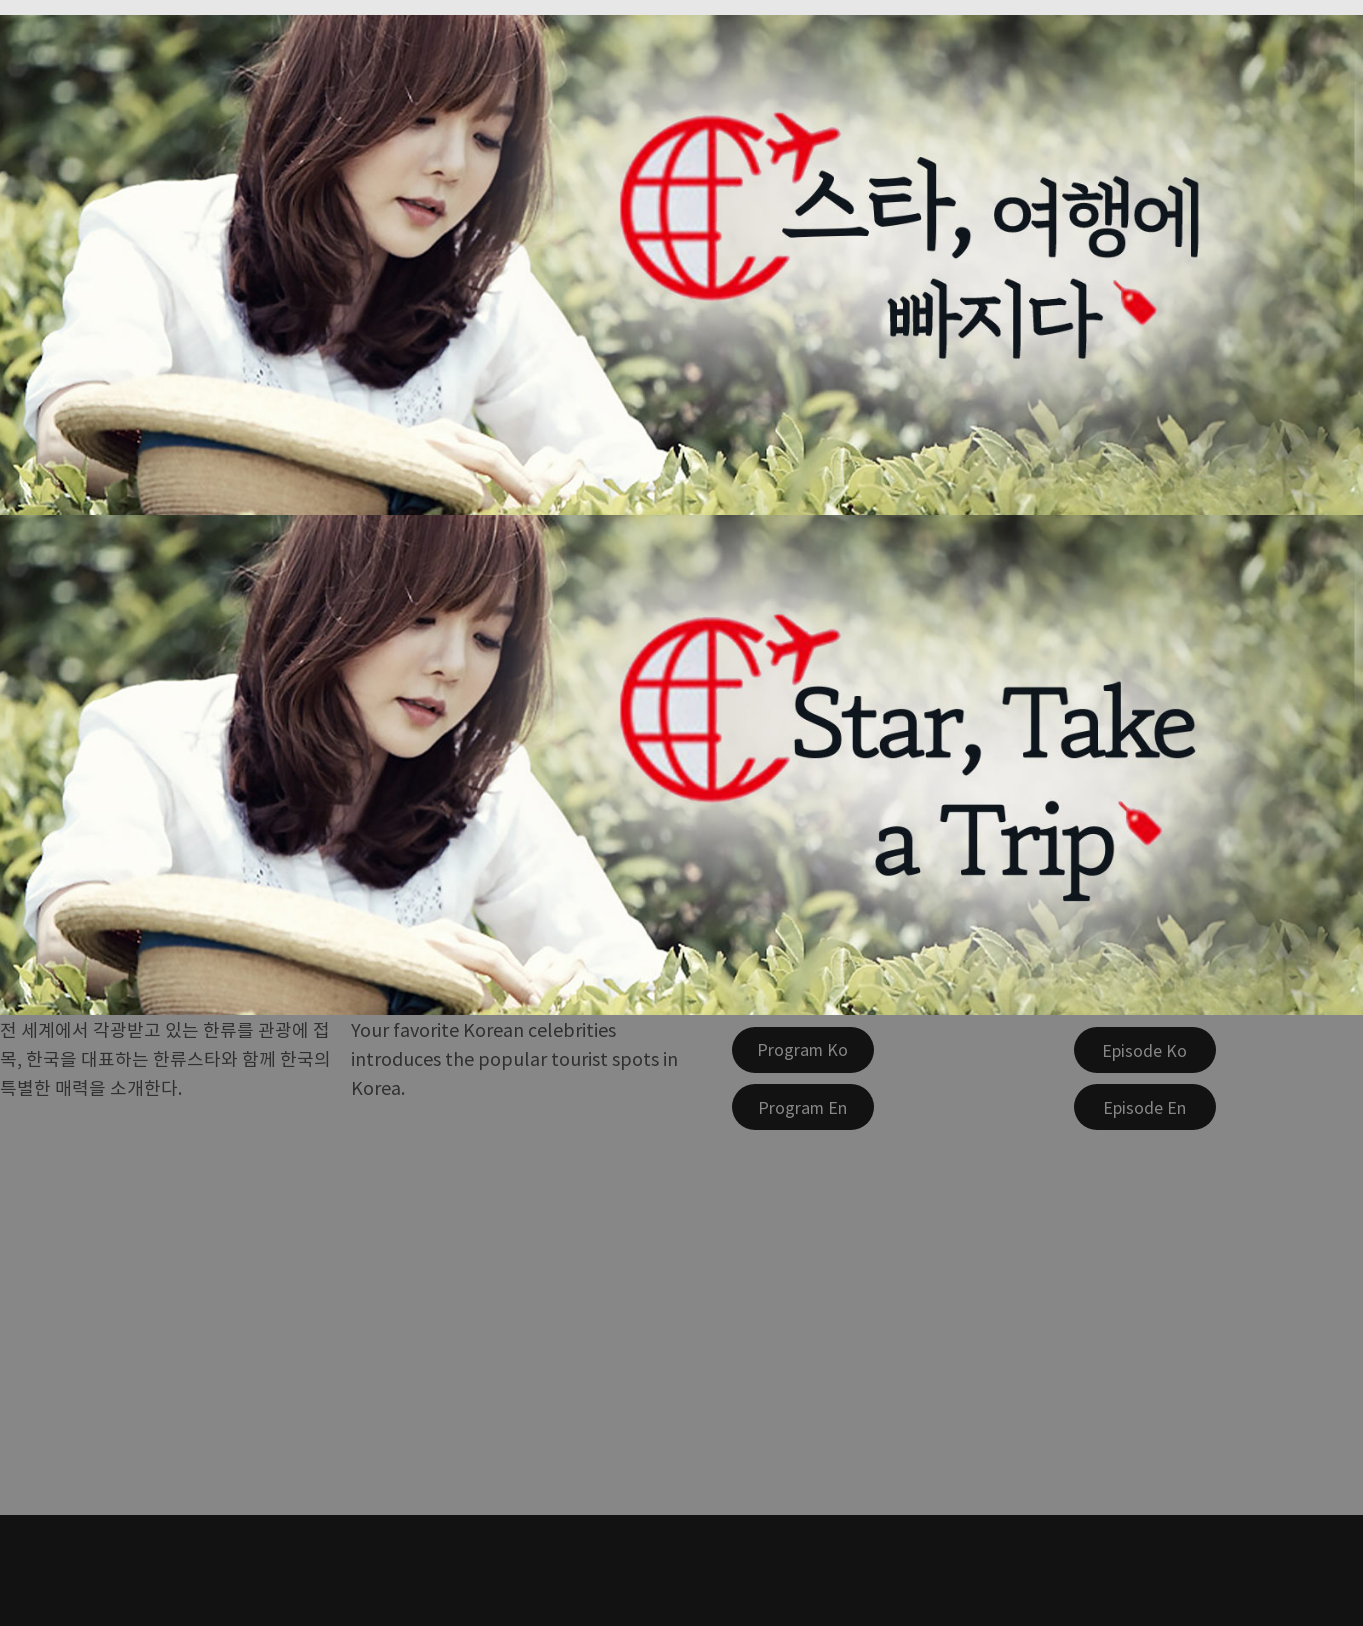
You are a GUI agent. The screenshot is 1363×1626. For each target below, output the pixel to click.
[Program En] (803, 1107)
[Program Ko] (803, 1050)
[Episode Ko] (1145, 1050)
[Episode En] (1145, 1107)
